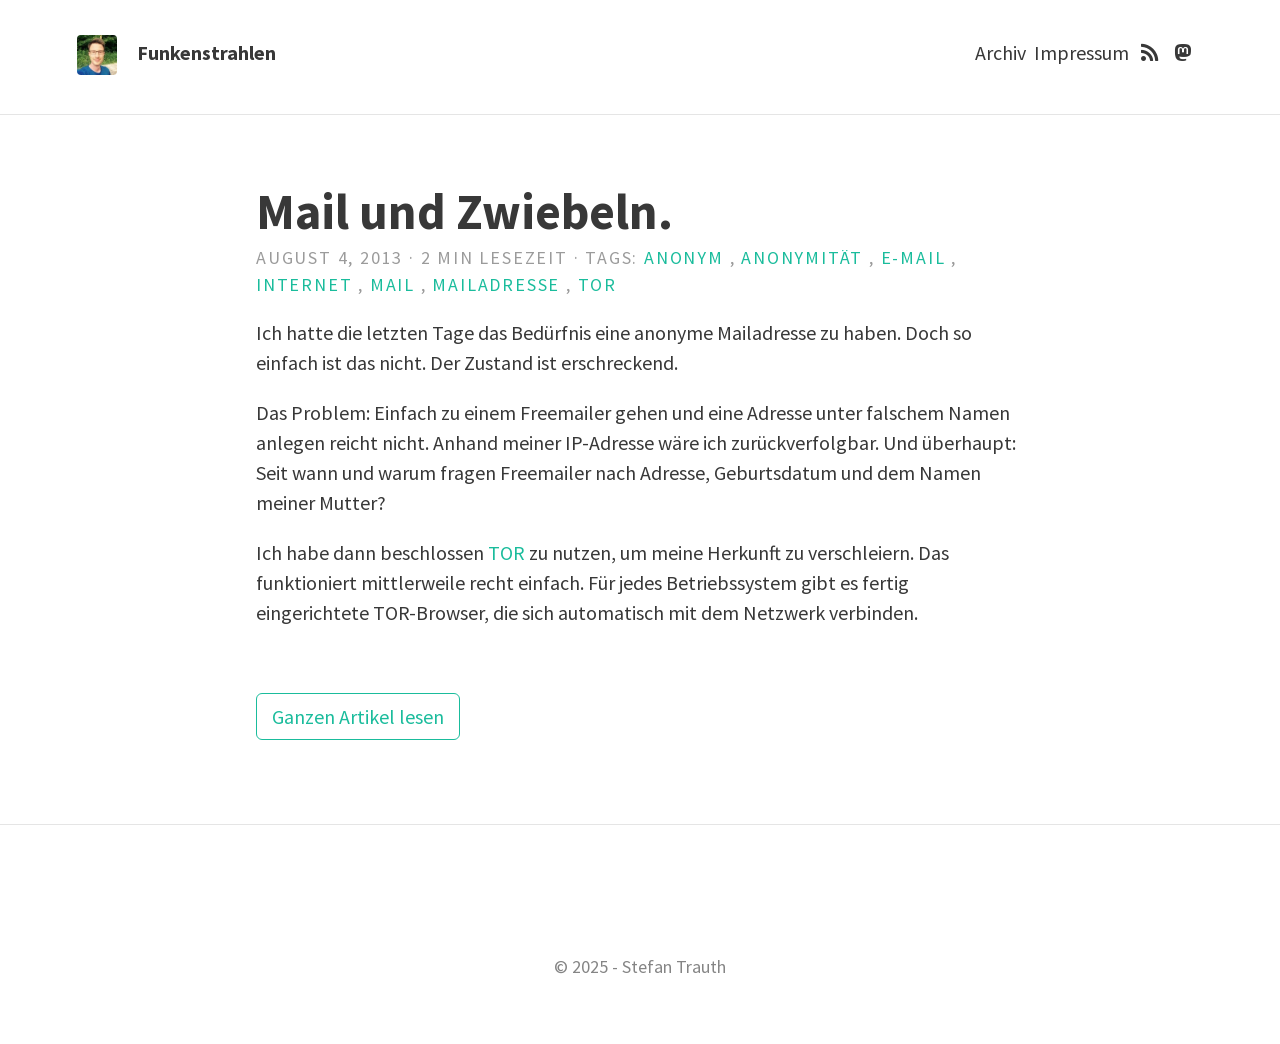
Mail (392, 284)
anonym (684, 257)
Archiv (1000, 52)
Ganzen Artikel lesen (358, 716)
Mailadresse (496, 284)
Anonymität (802, 257)
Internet (304, 284)
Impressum (1081, 52)
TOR (597, 284)
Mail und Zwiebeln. (464, 211)
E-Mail (913, 257)
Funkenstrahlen (206, 52)
